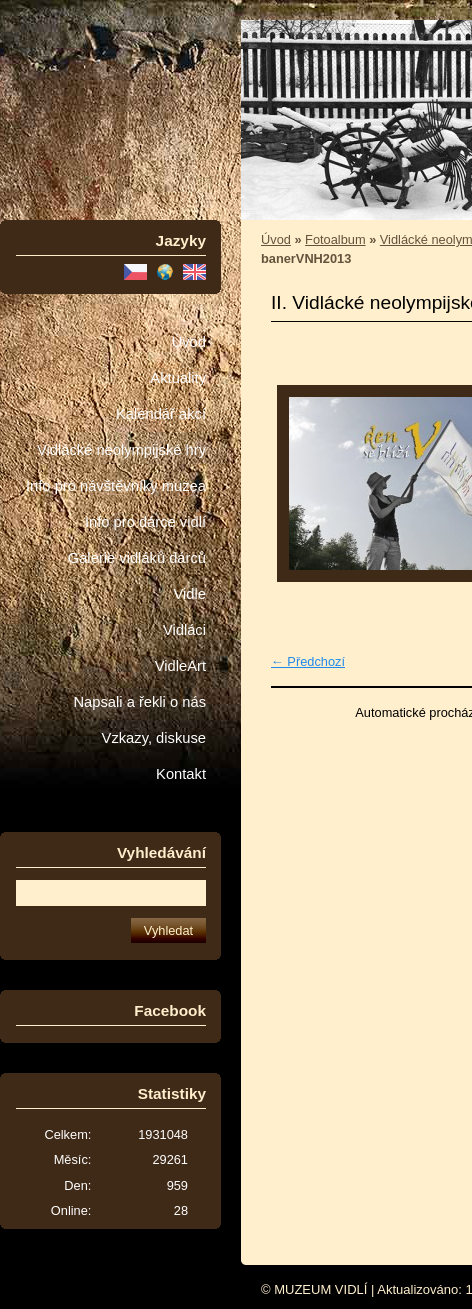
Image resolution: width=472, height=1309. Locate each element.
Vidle (190, 594)
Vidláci (184, 630)
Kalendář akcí (161, 414)
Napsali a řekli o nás (139, 702)
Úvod (189, 342)
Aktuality (178, 378)
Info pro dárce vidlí (145, 522)
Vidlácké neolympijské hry (121, 450)
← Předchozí (308, 661)
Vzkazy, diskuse (154, 738)
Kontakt (181, 774)
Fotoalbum (335, 239)
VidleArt (180, 666)
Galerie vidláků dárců (137, 558)
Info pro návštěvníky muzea (116, 486)
